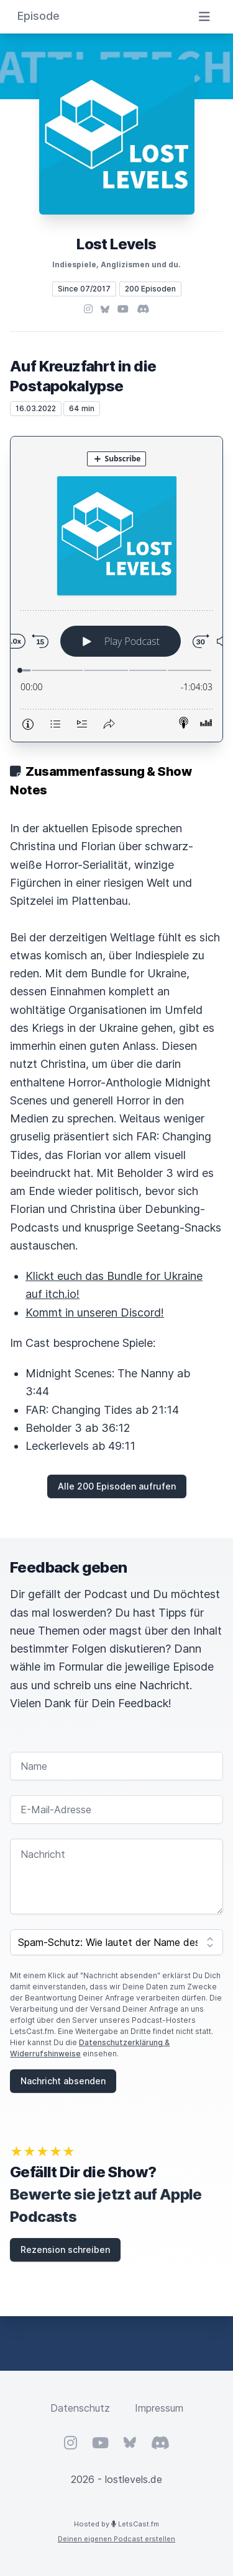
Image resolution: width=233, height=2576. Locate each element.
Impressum (159, 2408)
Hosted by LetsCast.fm (116, 2524)
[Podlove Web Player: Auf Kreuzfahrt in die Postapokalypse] (116, 589)
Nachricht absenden (63, 2081)
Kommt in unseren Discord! (94, 1312)
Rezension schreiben (65, 2249)
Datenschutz (80, 2408)
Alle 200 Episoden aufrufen (117, 1486)
